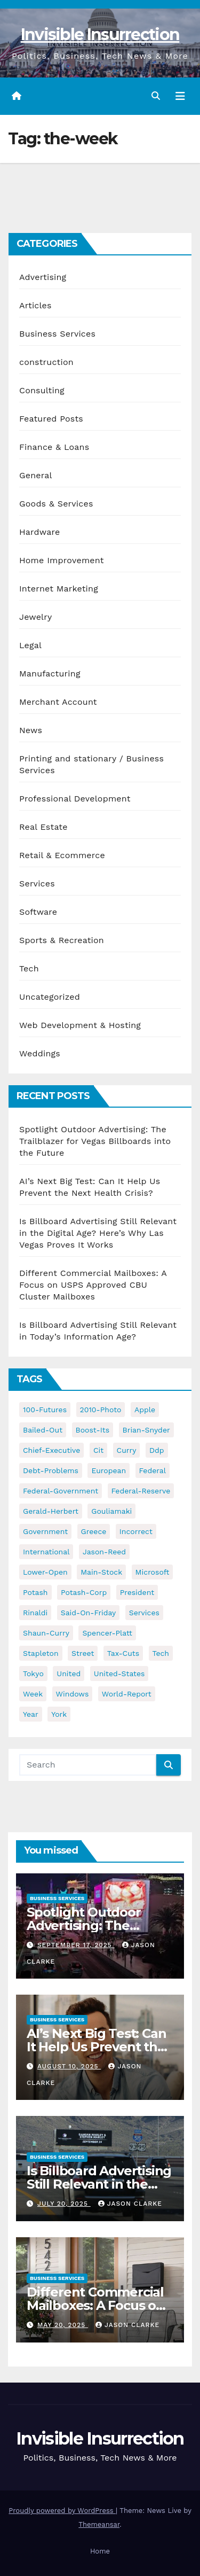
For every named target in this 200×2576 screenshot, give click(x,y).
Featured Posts (51, 419)
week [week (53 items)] (33, 1694)
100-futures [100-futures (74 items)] (45, 1409)
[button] (155, 96)
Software (38, 912)
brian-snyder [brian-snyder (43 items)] (146, 1430)
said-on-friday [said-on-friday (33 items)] (88, 1612)
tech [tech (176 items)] (161, 1653)
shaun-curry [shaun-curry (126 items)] (46, 1633)
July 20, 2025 (64, 2203)
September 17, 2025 (76, 1945)
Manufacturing (50, 673)
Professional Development (75, 798)
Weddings (39, 1053)
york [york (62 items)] (59, 1714)
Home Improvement (61, 560)
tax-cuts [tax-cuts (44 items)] (123, 1653)
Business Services (57, 334)
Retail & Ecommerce (62, 855)
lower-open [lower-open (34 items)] (45, 1572)
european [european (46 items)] (108, 1470)
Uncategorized (49, 997)
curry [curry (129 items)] (127, 1450)
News (30, 730)
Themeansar (98, 2524)
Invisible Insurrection (100, 34)
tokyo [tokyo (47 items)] (33, 1673)
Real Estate (43, 827)
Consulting (42, 390)
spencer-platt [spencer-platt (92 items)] (107, 1633)
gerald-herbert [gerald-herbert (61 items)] (50, 1511)
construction (46, 362)
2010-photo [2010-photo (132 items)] (101, 1409)
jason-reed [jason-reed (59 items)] (104, 1551)
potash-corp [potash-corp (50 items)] (84, 1592)
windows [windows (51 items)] (72, 1694)
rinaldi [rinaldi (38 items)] (35, 1612)
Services (37, 883)
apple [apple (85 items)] (144, 1409)
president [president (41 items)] (137, 1592)
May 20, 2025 (62, 2325)
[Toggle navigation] (180, 96)
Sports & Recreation (61, 940)
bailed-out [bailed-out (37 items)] (42, 1430)
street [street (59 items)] (82, 1653)
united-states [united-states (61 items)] (119, 1673)
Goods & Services (56, 504)
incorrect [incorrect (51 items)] (136, 1531)
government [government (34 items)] (45, 1531)
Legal (30, 645)
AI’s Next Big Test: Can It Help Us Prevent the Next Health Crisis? (96, 2047)
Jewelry (35, 617)
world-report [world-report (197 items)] (126, 1694)
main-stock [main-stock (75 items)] (101, 1572)
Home (100, 2551)
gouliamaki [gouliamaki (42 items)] (111, 1511)
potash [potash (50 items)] (35, 1592)
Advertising (42, 277)
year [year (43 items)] (30, 1714)
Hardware (39, 532)
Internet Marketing (58, 588)
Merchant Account (58, 702)
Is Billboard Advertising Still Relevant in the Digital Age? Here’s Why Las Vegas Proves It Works (98, 1233)
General (35, 475)
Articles (35, 305)
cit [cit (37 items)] (98, 1450)
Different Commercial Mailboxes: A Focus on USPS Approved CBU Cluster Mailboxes (92, 1285)
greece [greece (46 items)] (94, 1531)
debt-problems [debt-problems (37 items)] (50, 1470)
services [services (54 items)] (144, 1612)
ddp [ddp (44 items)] (156, 1450)
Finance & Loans (54, 447)
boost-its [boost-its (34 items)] (93, 1430)
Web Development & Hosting (80, 1025)
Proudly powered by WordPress (62, 2511)
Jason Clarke (130, 2203)
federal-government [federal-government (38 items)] (60, 1491)
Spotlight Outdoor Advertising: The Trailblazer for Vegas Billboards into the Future (95, 1141)
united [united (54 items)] (69, 1673)
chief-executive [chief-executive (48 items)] (51, 1450)
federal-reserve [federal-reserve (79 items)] (141, 1491)
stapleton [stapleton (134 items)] (41, 1653)
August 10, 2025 (69, 2066)
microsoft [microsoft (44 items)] (152, 1572)
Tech (29, 968)
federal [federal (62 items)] (152, 1470)
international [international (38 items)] (46, 1551)
